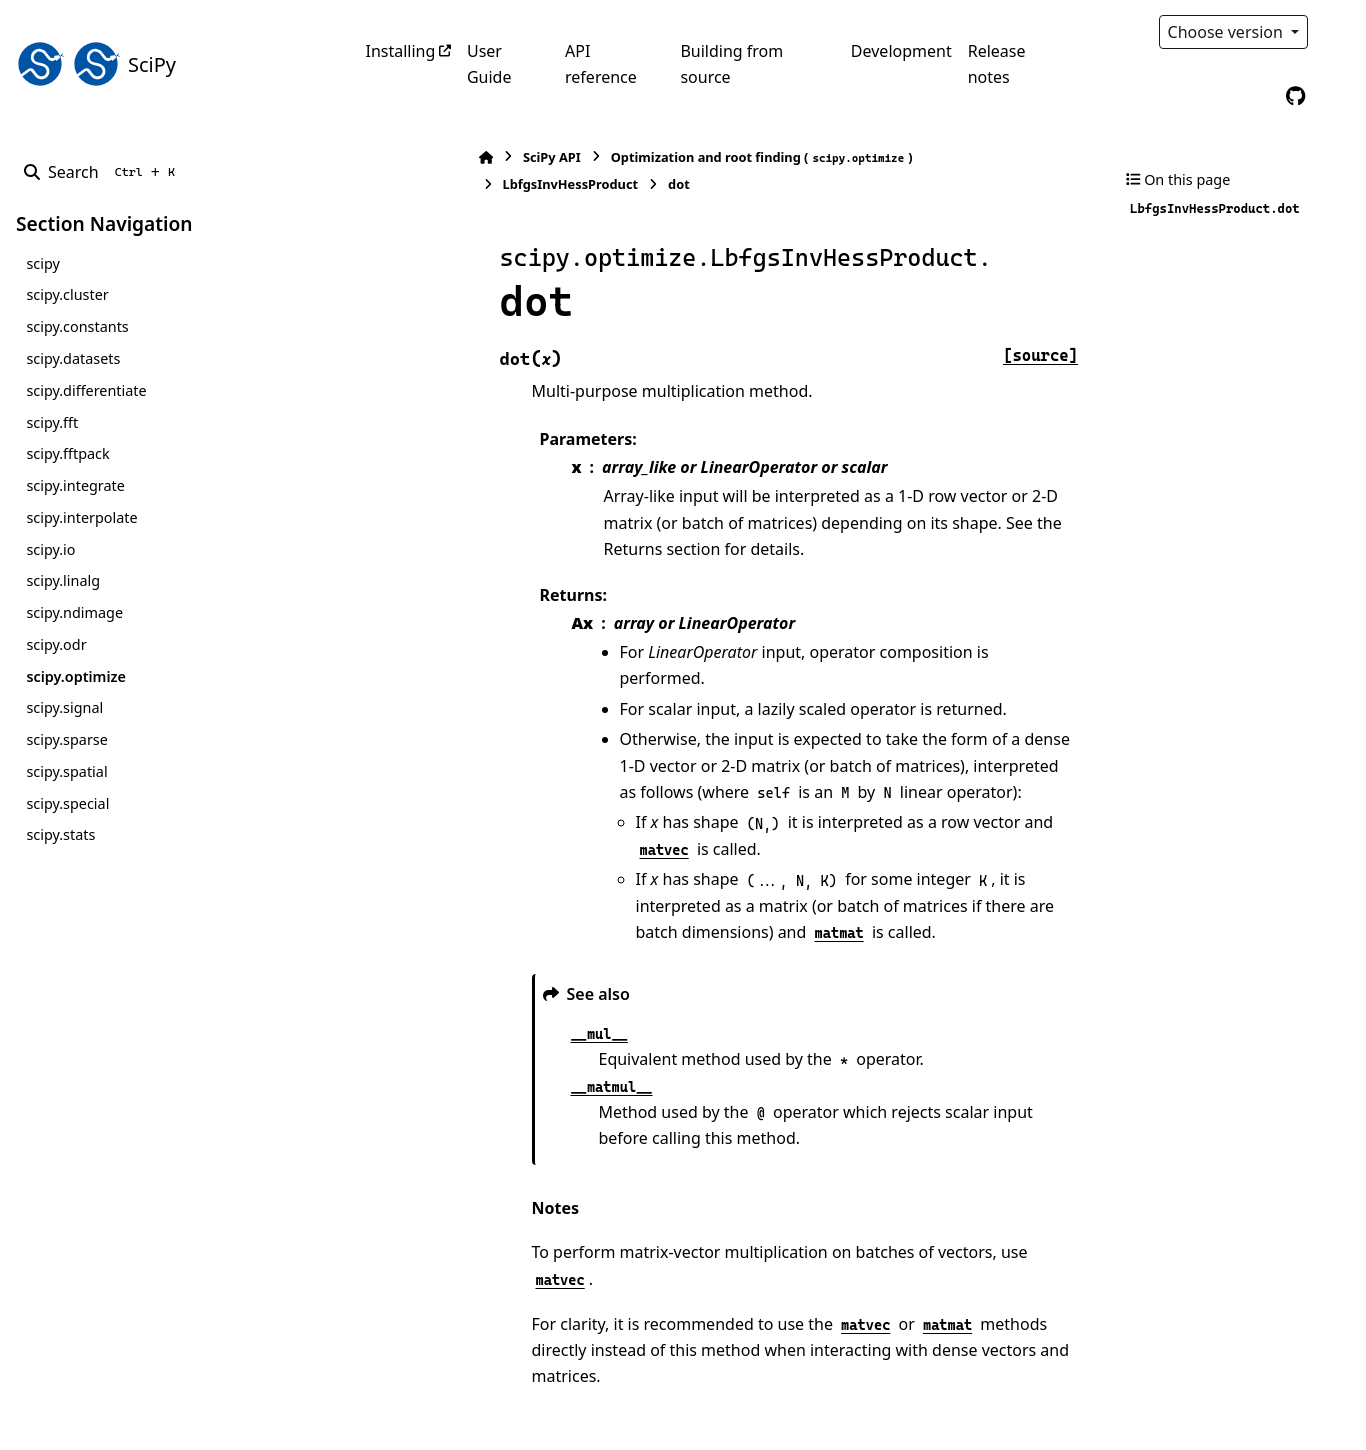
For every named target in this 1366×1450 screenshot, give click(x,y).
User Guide (489, 64)
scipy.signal (64, 707)
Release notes (997, 64)
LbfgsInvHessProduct (901, 157)
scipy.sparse (66, 739)
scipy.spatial (66, 771)
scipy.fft (52, 422)
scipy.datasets (73, 358)
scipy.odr (56, 644)
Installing (401, 51)
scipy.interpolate (81, 517)
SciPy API (442, 157)
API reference (601, 64)
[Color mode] (1338, 32)
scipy (42, 263)
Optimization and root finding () (652, 157)
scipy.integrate (75, 485)
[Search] (103, 172)
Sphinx (150, 1421)
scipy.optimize (75, 676)
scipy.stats (60, 834)
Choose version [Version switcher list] (1228, 32)
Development (901, 51)
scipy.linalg (63, 580)
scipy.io (50, 549)
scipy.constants (77, 326)
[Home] (376, 157)
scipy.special (67, 803)
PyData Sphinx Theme (1214, 1404)
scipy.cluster (67, 294)
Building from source (731, 64)
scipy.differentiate (86, 390)
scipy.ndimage (74, 612)
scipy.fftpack (67, 453)
